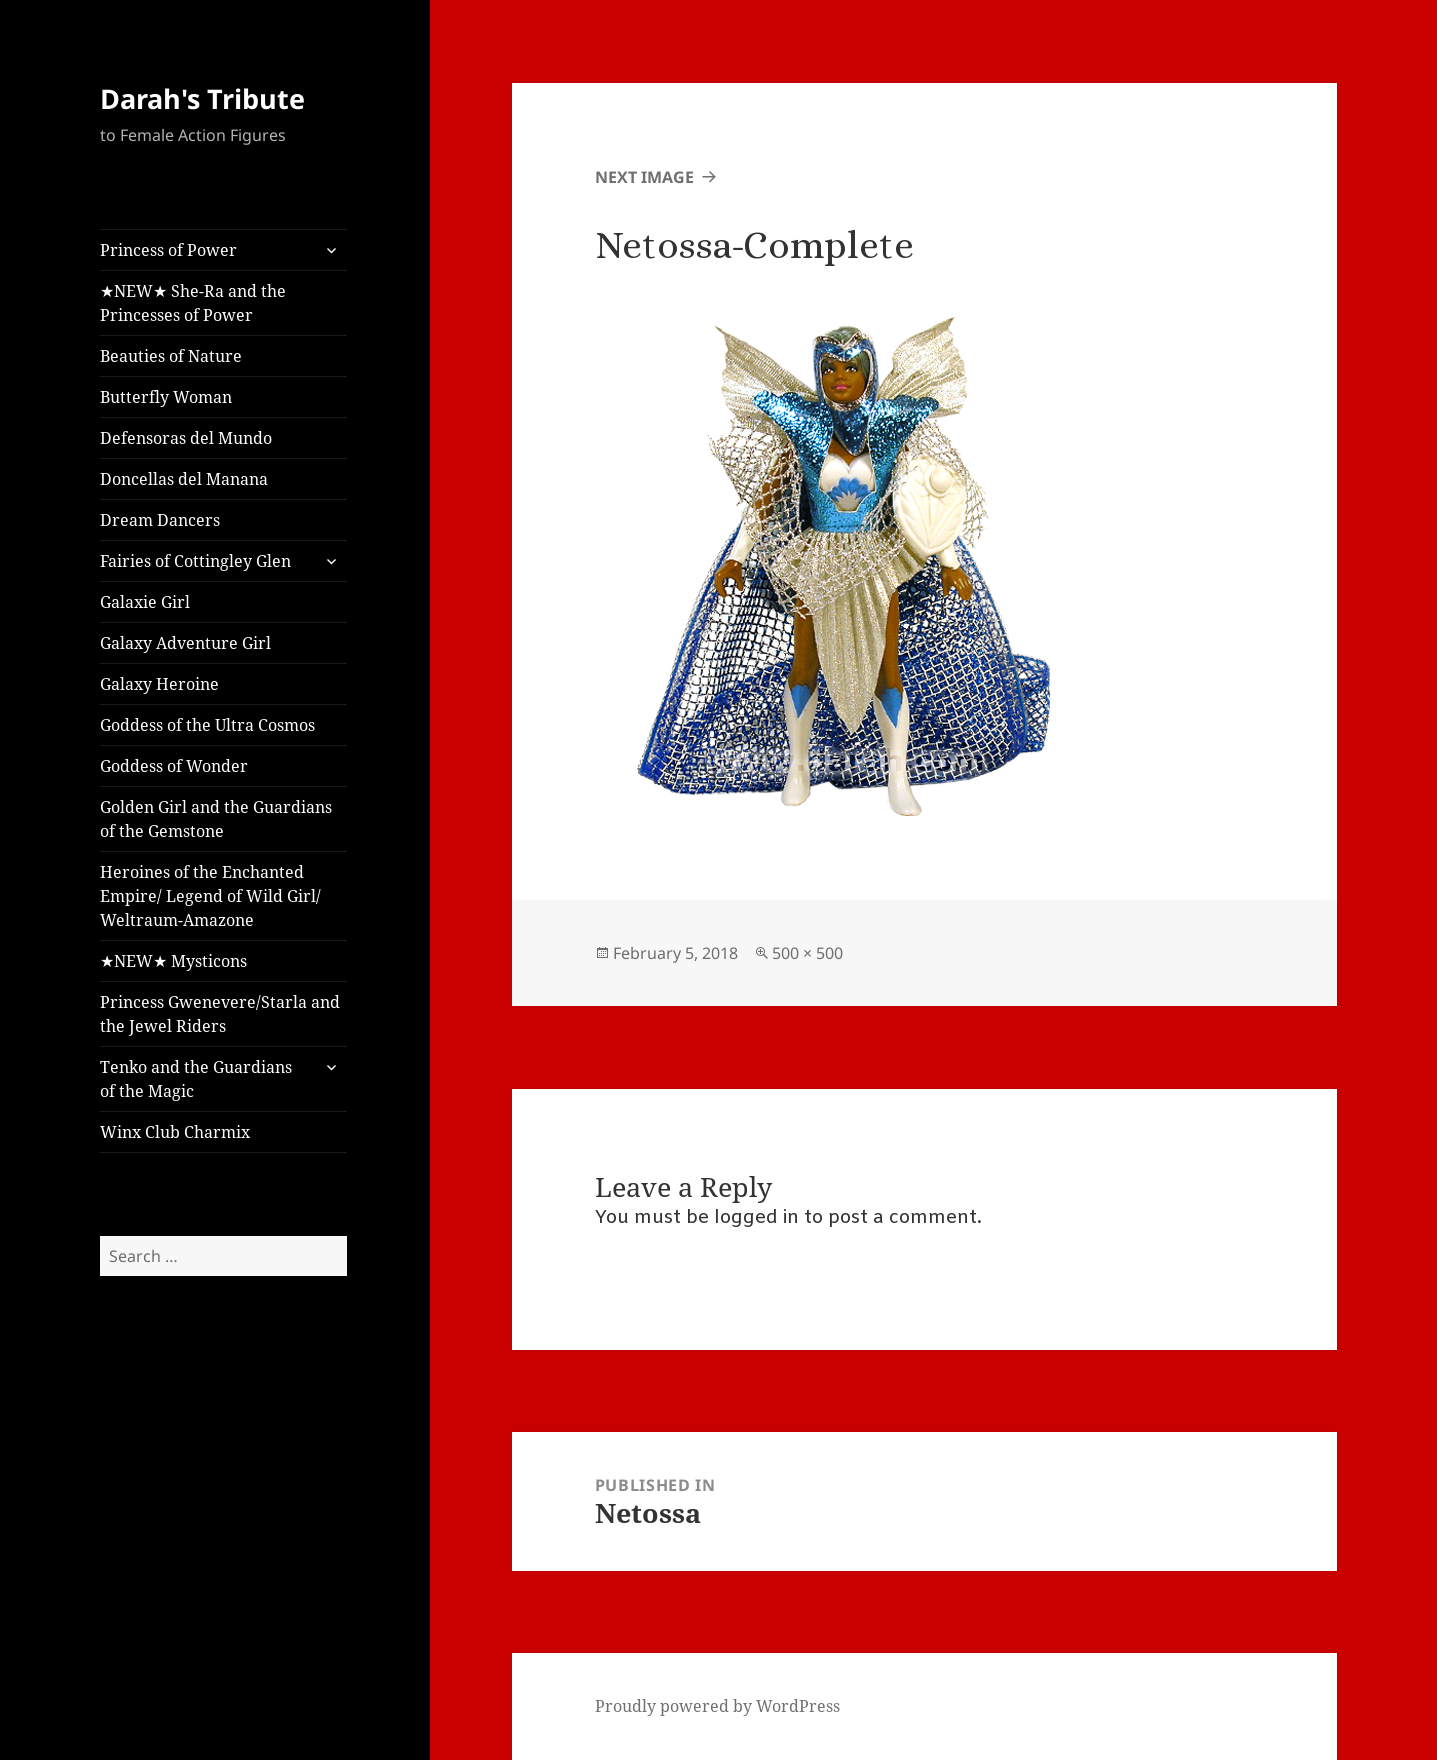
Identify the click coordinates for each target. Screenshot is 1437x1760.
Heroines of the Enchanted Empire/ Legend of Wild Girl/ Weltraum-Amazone (210, 896)
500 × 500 (807, 953)
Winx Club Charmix (175, 1132)
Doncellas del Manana (184, 479)
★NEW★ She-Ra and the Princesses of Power (193, 303)
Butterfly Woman (166, 397)
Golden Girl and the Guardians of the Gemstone (216, 819)
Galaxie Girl (145, 602)
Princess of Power (168, 250)
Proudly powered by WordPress (717, 1706)
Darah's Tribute (202, 98)
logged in (756, 1218)
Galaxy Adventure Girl (185, 643)
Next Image (644, 177)
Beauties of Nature (171, 356)
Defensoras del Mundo (186, 438)
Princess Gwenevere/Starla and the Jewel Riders (220, 1014)
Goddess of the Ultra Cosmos (207, 725)
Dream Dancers (160, 520)
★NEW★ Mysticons (173, 961)
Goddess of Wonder (174, 766)
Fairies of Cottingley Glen (195, 561)
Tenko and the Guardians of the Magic (196, 1079)
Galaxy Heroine (159, 684)
